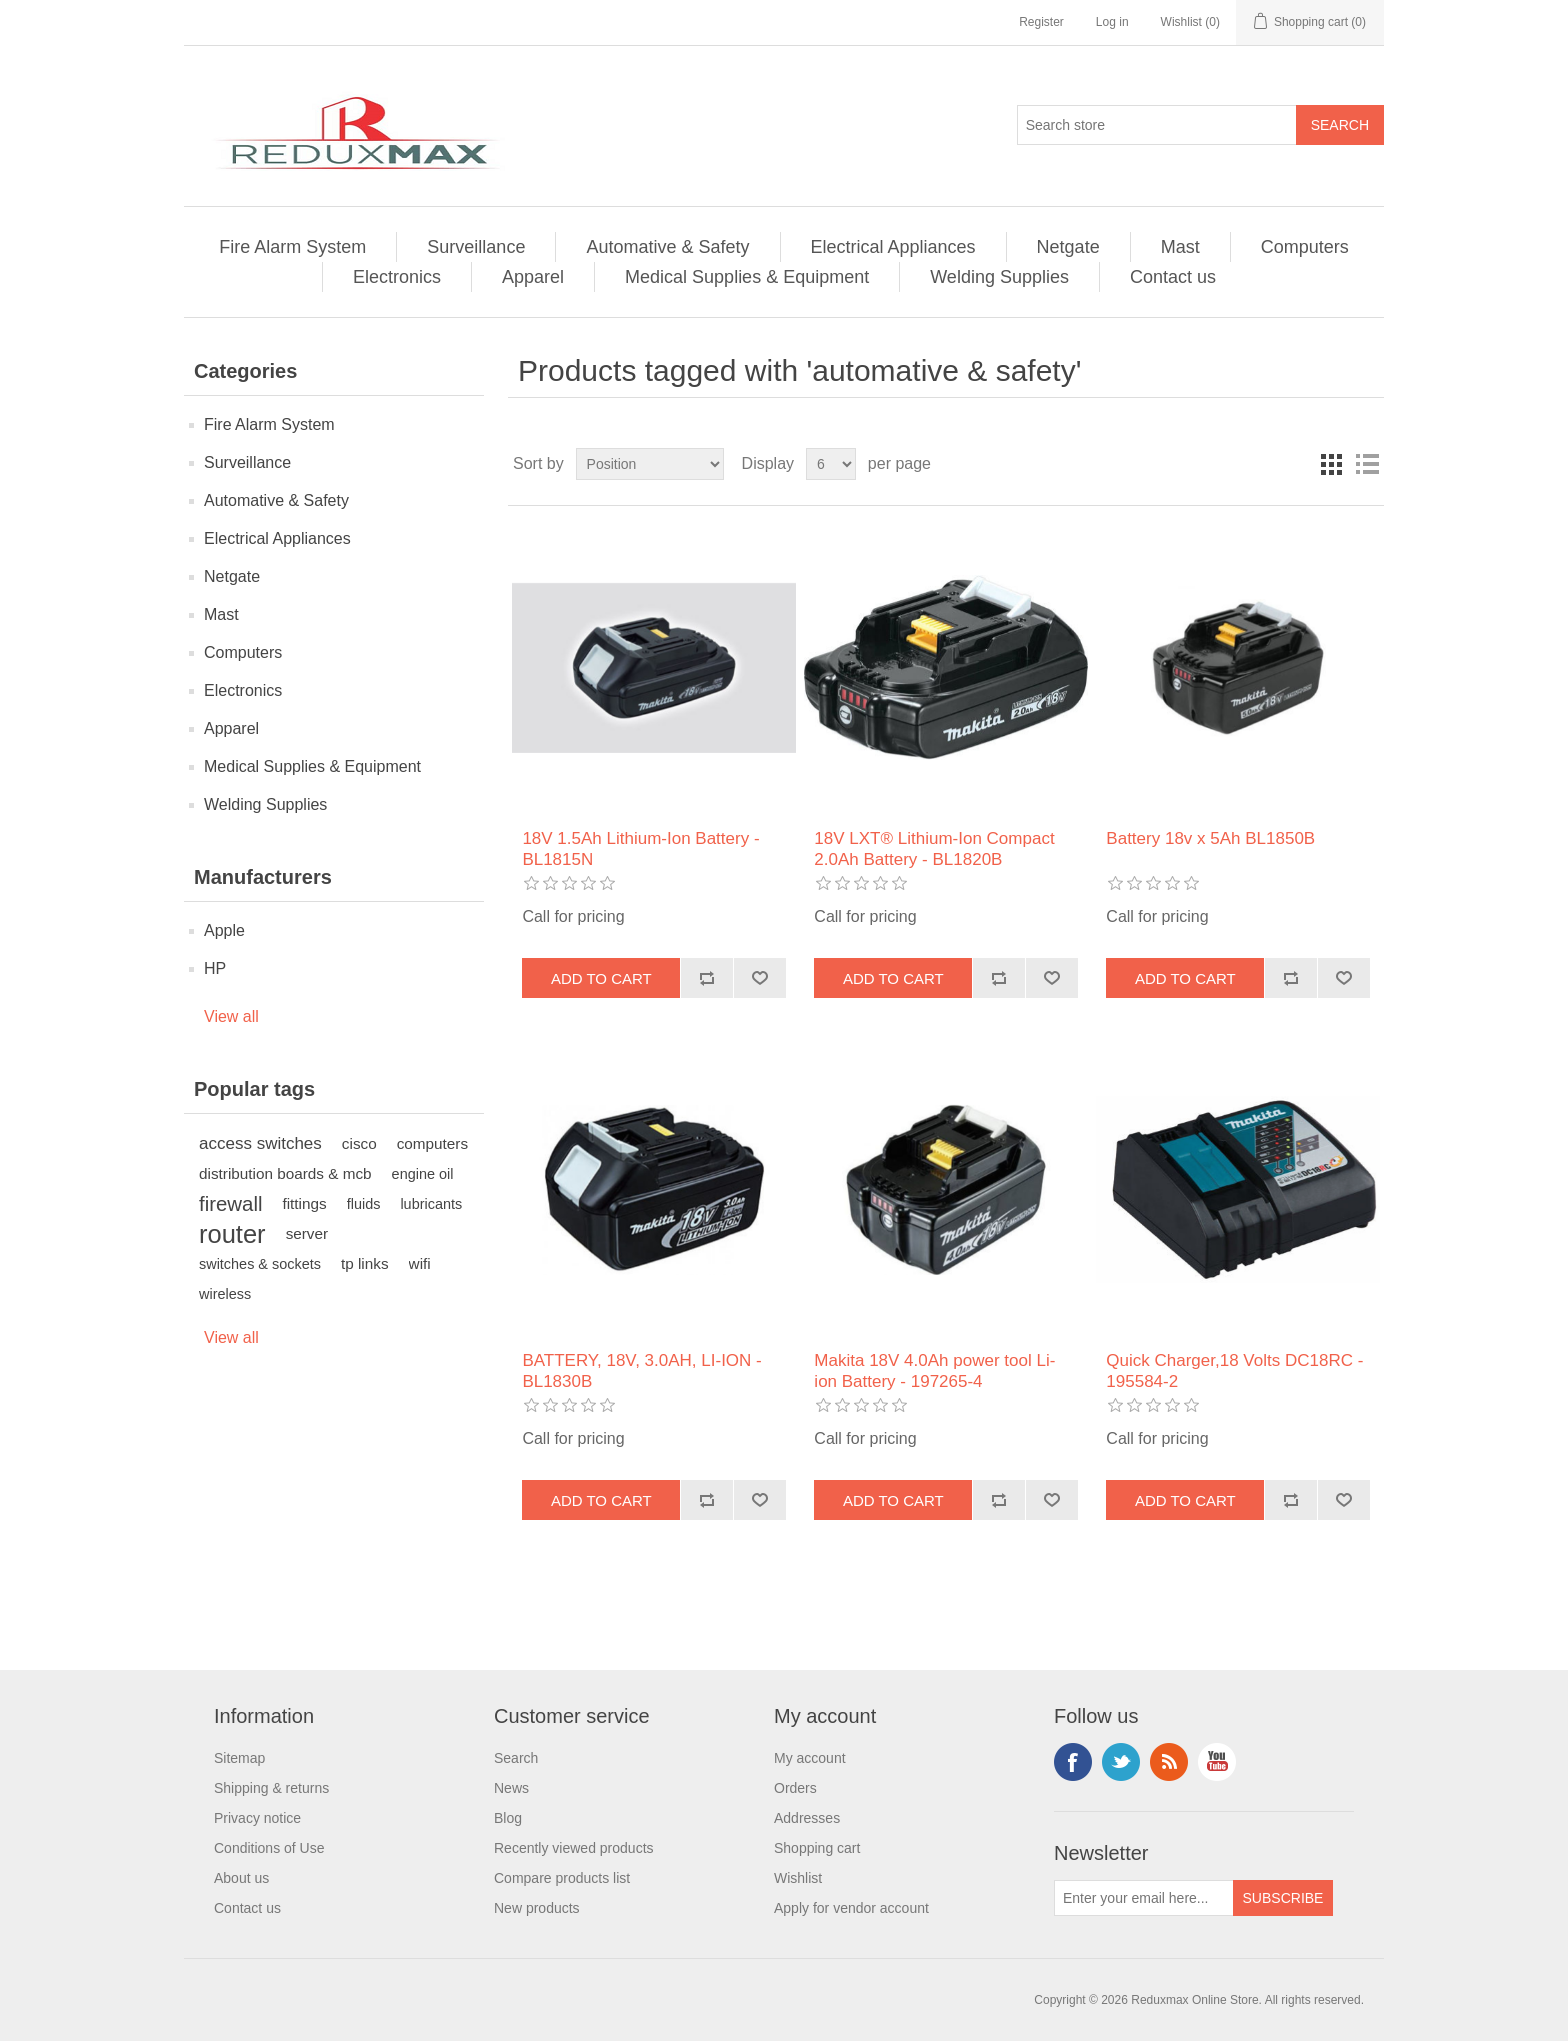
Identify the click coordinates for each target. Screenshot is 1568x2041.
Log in (1112, 22)
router (232, 1234)
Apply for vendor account (851, 1908)
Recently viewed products (574, 1848)
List (1367, 464)
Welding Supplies (999, 277)
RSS (1169, 1762)
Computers (1305, 247)
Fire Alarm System (292, 247)
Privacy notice (257, 1818)
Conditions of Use (269, 1848)
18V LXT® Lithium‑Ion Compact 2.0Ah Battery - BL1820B (934, 848)
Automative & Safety (667, 247)
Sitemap (239, 1758)
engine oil (423, 1174)
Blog (508, 1818)
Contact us (1173, 277)
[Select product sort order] (650, 464)
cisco (359, 1143)
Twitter (1121, 1762)
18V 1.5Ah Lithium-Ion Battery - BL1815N (640, 848)
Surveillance (476, 247)
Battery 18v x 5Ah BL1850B (1210, 838)
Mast (1180, 247)
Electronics (397, 277)
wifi (420, 1263)
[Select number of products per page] (831, 464)
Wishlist (798, 1878)
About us (241, 1878)
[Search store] (1157, 125)
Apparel (533, 277)
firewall (230, 1204)
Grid (1331, 464)
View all (231, 1016)
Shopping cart (817, 1848)
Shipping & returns (271, 1788)
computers (432, 1143)
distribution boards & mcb (285, 1173)
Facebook (1073, 1762)
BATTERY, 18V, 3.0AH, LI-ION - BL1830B (641, 1370)
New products (537, 1908)
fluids (364, 1204)
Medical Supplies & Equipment (747, 277)
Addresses (807, 1818)
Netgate (1068, 247)
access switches (260, 1143)
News (511, 1788)
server (307, 1233)
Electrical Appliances (893, 247)
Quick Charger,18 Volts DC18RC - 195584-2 (1234, 1370)
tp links (365, 1263)
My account (810, 1758)
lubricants (431, 1204)
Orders (795, 1788)
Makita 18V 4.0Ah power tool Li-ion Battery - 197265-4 (934, 1370)
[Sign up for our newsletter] (1144, 1898)
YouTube (1217, 1762)
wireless (225, 1294)
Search (516, 1758)
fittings (304, 1203)
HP (215, 968)
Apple (224, 930)
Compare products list (562, 1878)
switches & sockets (260, 1264)
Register (1041, 22)
